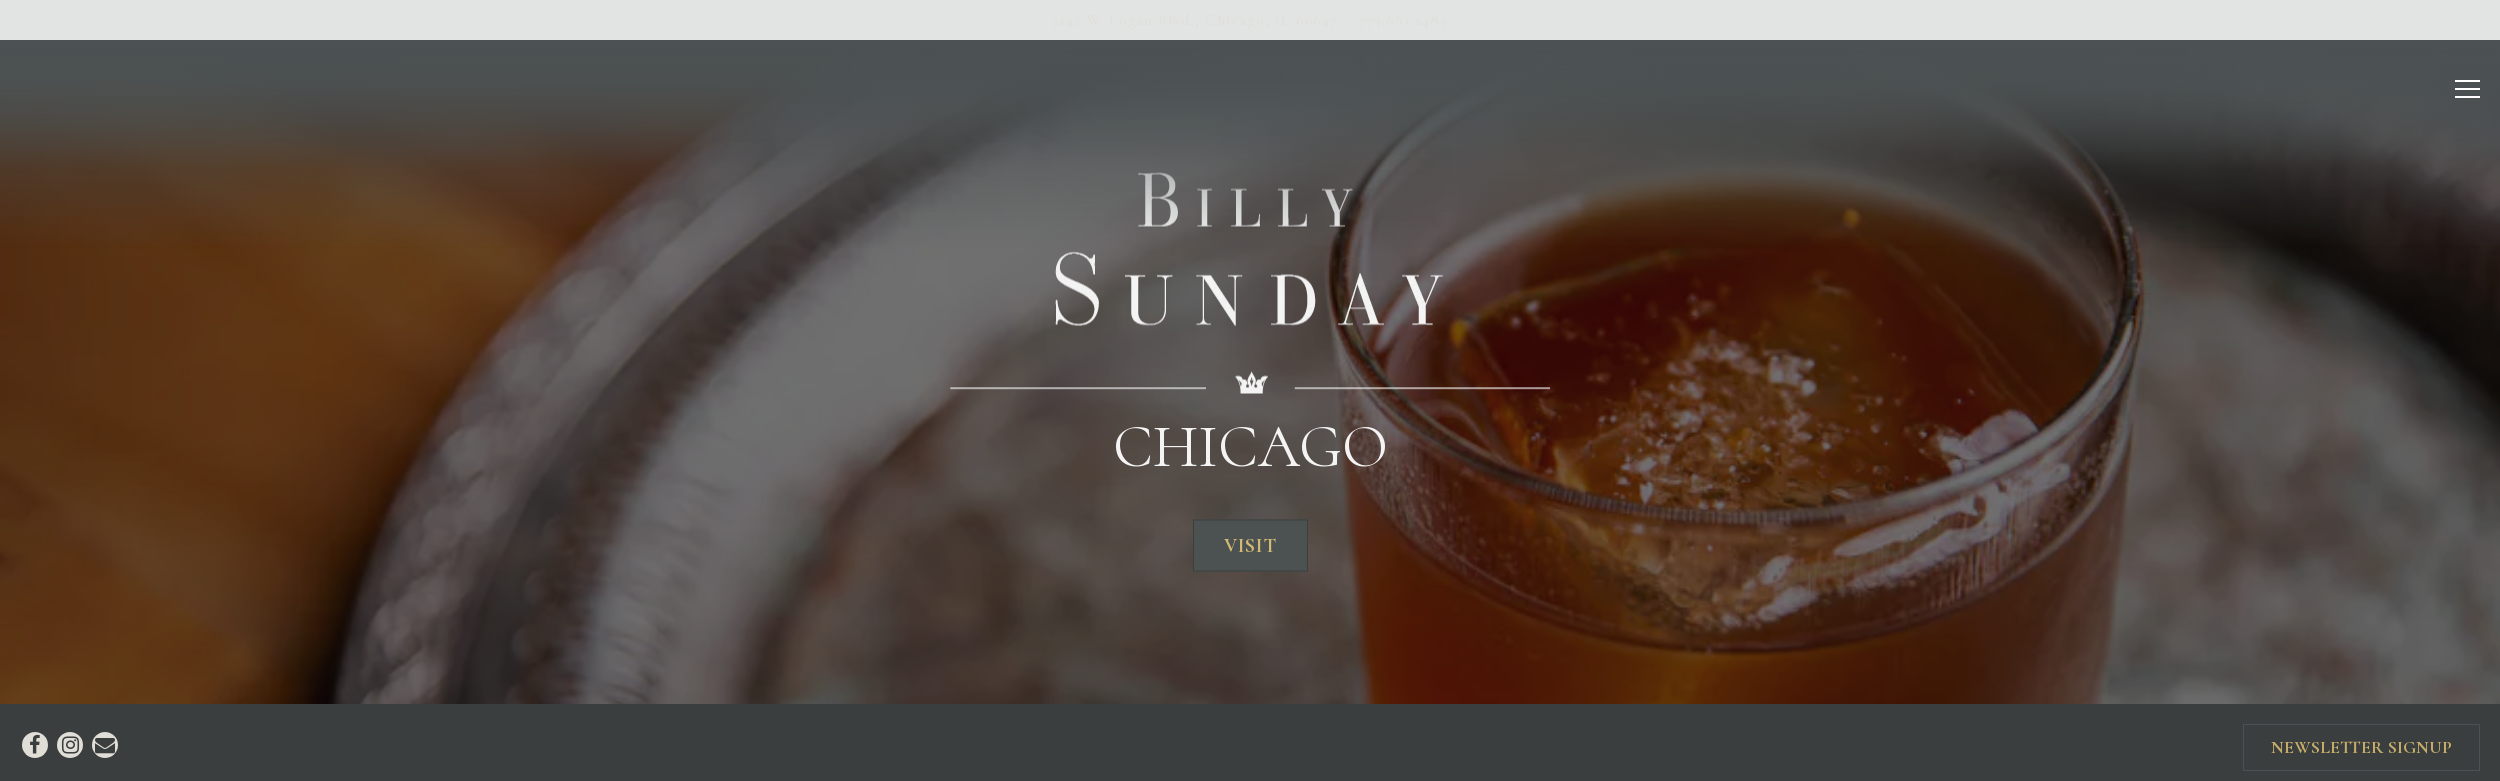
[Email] (105, 734)
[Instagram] (70, 734)
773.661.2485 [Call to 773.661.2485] (1403, 20)
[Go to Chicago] (1195, 20)
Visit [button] (1250, 540)
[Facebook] (35, 734)
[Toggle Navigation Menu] (2468, 89)
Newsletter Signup (2361, 736)
